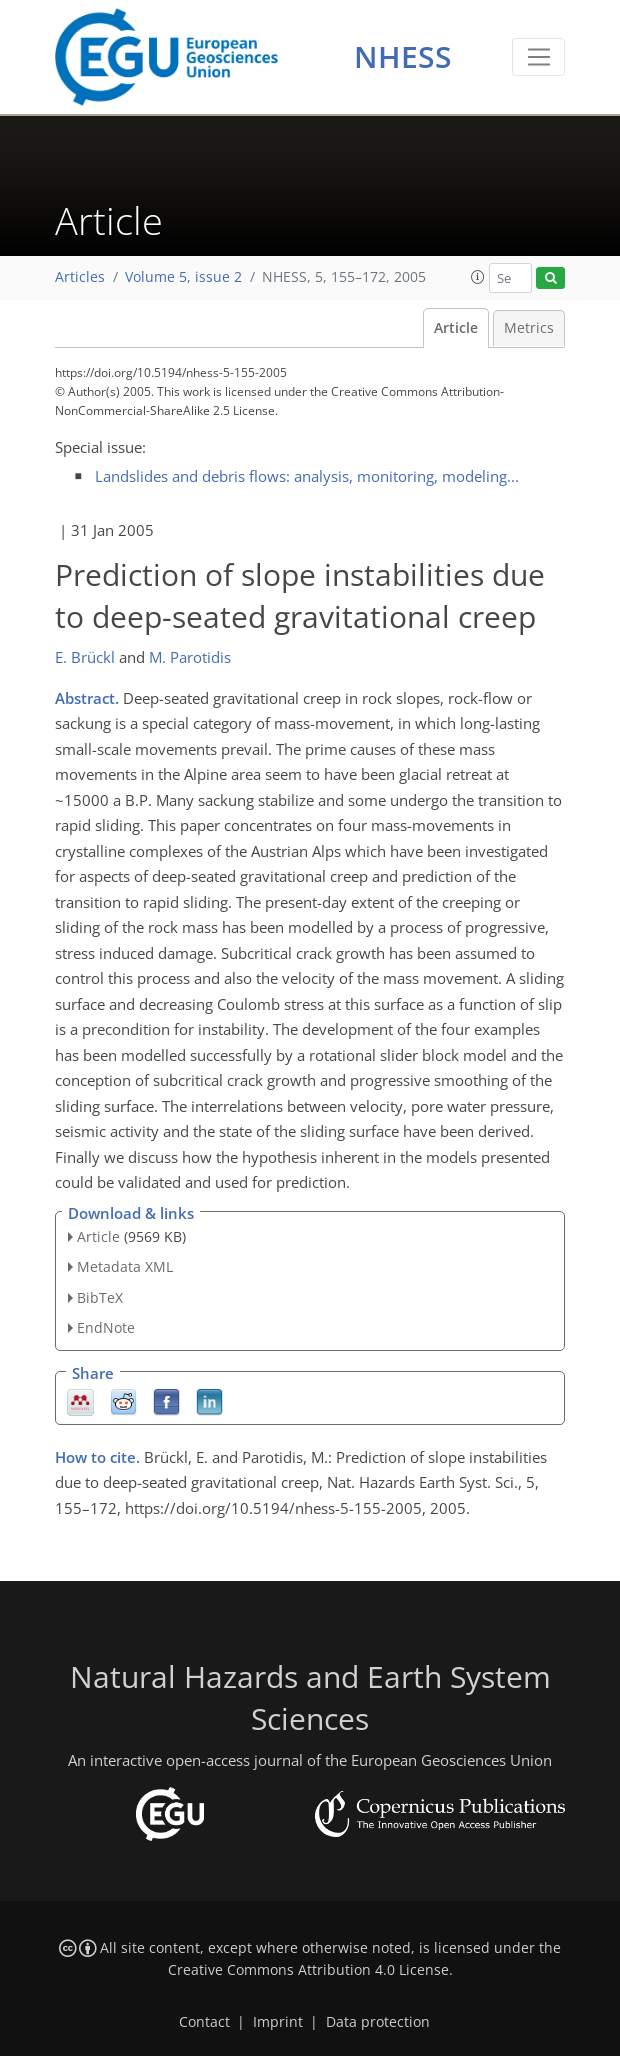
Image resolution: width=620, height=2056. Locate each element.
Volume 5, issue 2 (183, 277)
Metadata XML (125, 1266)
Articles (80, 277)
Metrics (529, 328)
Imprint (278, 2022)
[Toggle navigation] (538, 57)
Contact (204, 2022)
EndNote (106, 1327)
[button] (478, 277)
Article (456, 328)
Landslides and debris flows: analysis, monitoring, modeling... (307, 476)
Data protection (378, 2022)
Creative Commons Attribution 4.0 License (308, 1970)
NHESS (403, 56)
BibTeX (100, 1297)
